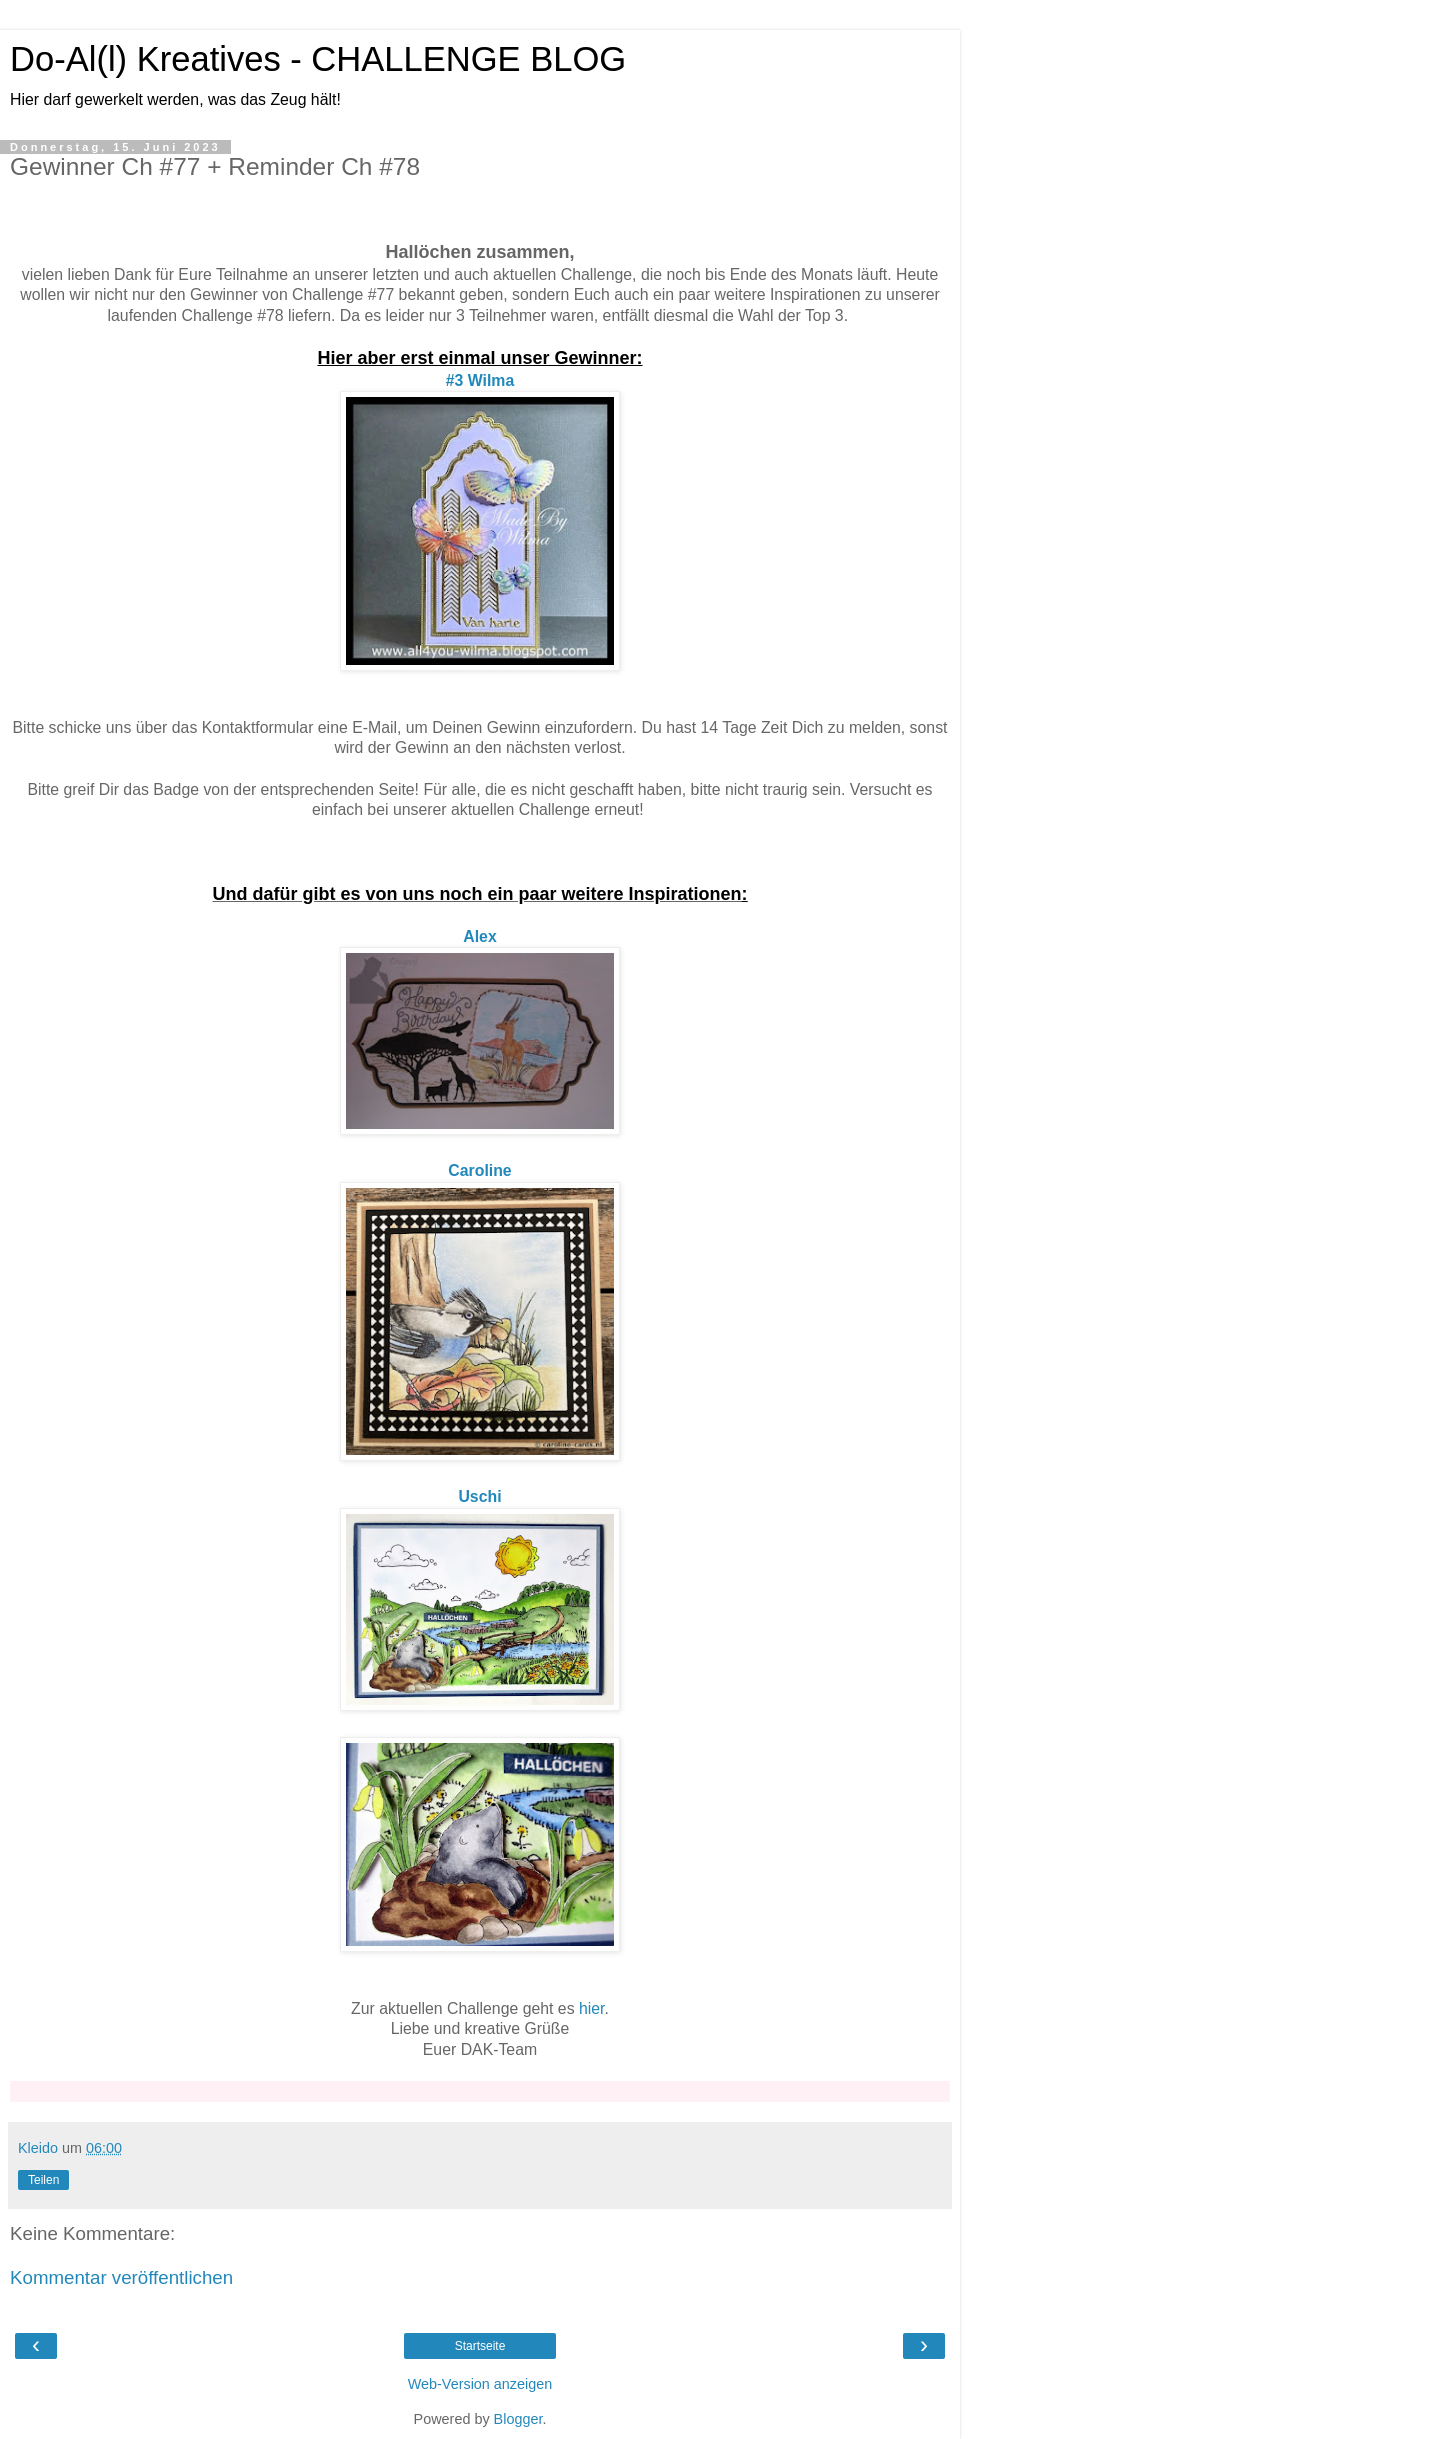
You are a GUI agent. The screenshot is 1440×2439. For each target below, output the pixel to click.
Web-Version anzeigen (480, 2384)
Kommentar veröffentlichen (121, 2277)
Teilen (43, 2180)
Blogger (518, 2419)
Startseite (480, 2346)
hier (592, 2008)
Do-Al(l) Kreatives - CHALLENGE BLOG (318, 59)
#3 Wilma (480, 380)
